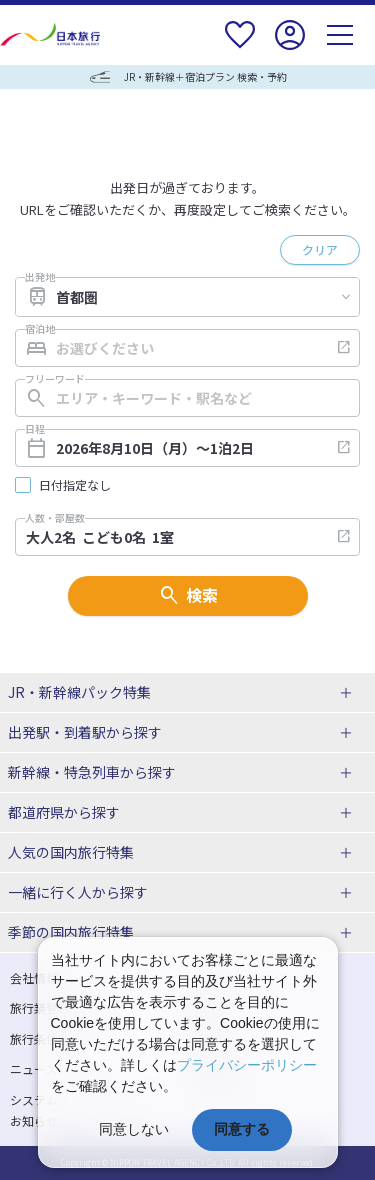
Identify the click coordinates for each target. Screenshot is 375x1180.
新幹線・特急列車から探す (92, 772)
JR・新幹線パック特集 (79, 692)
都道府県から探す (64, 812)
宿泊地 (40, 329)
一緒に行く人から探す (78, 892)
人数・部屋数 (55, 518)
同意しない (134, 1129)
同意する (242, 1129)
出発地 (40, 277)
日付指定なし (75, 485)
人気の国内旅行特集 (71, 852)
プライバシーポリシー (247, 1065)
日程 (35, 429)
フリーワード (55, 379)
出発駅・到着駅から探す (85, 732)
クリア (320, 249)
